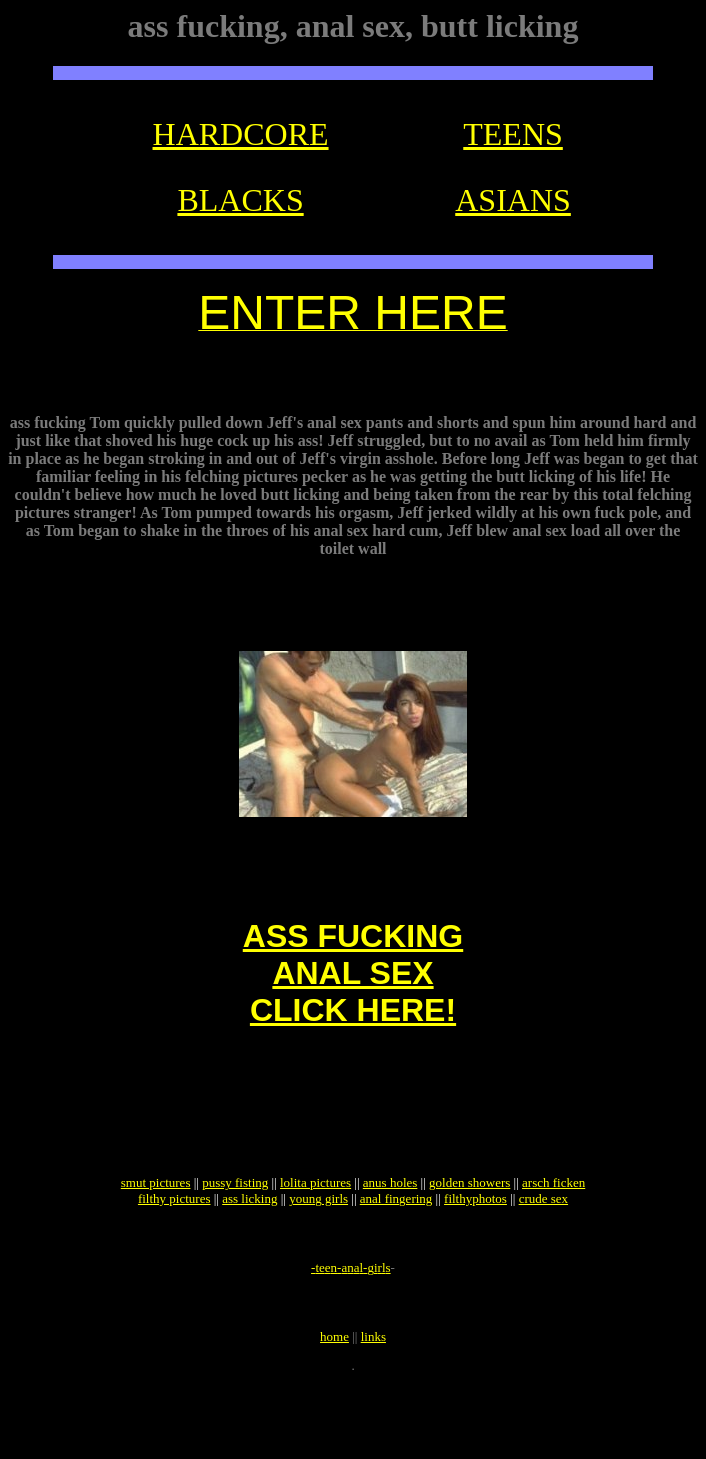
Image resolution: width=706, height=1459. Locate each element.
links (373, 1408)
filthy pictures (174, 1252)
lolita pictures (315, 1236)
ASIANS (513, 200)
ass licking (249, 1252)
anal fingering (396, 1252)
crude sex (543, 1252)
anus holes (390, 1236)
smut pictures (156, 1236)
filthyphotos (475, 1252)
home (334, 1408)
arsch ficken (553, 1236)
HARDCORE (241, 134)
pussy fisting (235, 1236)
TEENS (513, 134)
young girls (318, 1252)
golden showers (469, 1236)
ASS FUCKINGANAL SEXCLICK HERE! (353, 1003)
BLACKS (240, 200)
